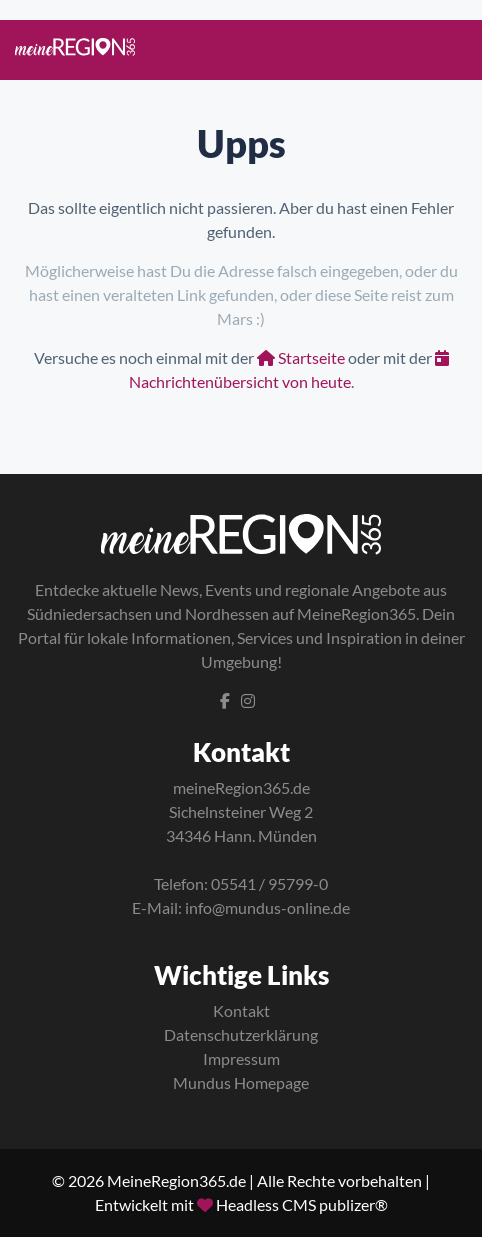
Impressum (241, 1058)
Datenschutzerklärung (241, 1034)
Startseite (301, 357)
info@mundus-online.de (267, 907)
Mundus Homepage (241, 1082)
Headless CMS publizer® (302, 1204)
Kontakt (241, 1010)
